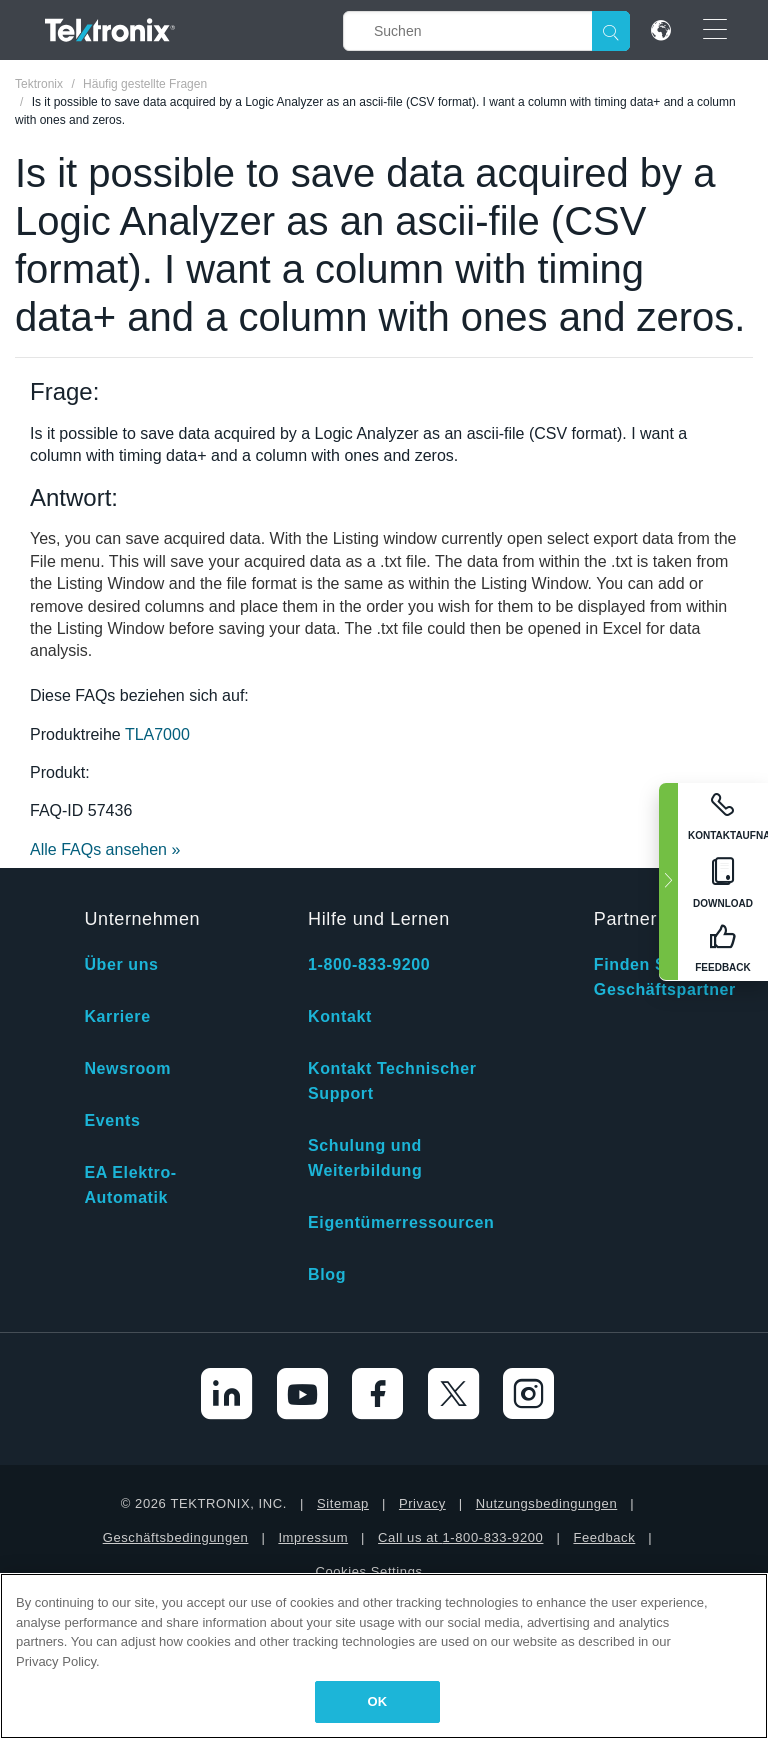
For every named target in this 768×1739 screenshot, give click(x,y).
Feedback (604, 1537)
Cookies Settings (368, 1571)
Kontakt (340, 1016)
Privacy (422, 1503)
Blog (327, 1274)
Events (112, 1120)
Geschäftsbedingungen (176, 1537)
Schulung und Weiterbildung (365, 1158)
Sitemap (343, 1503)
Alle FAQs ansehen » (105, 849)
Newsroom (127, 1068)
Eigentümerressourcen (401, 1222)
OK (378, 1701)
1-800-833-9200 (369, 964)
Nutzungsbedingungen (547, 1503)
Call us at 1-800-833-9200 (460, 1537)
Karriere (117, 1016)
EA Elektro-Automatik (130, 1185)
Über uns (121, 964)
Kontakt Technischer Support (392, 1081)
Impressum (313, 1537)
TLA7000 (157, 734)
